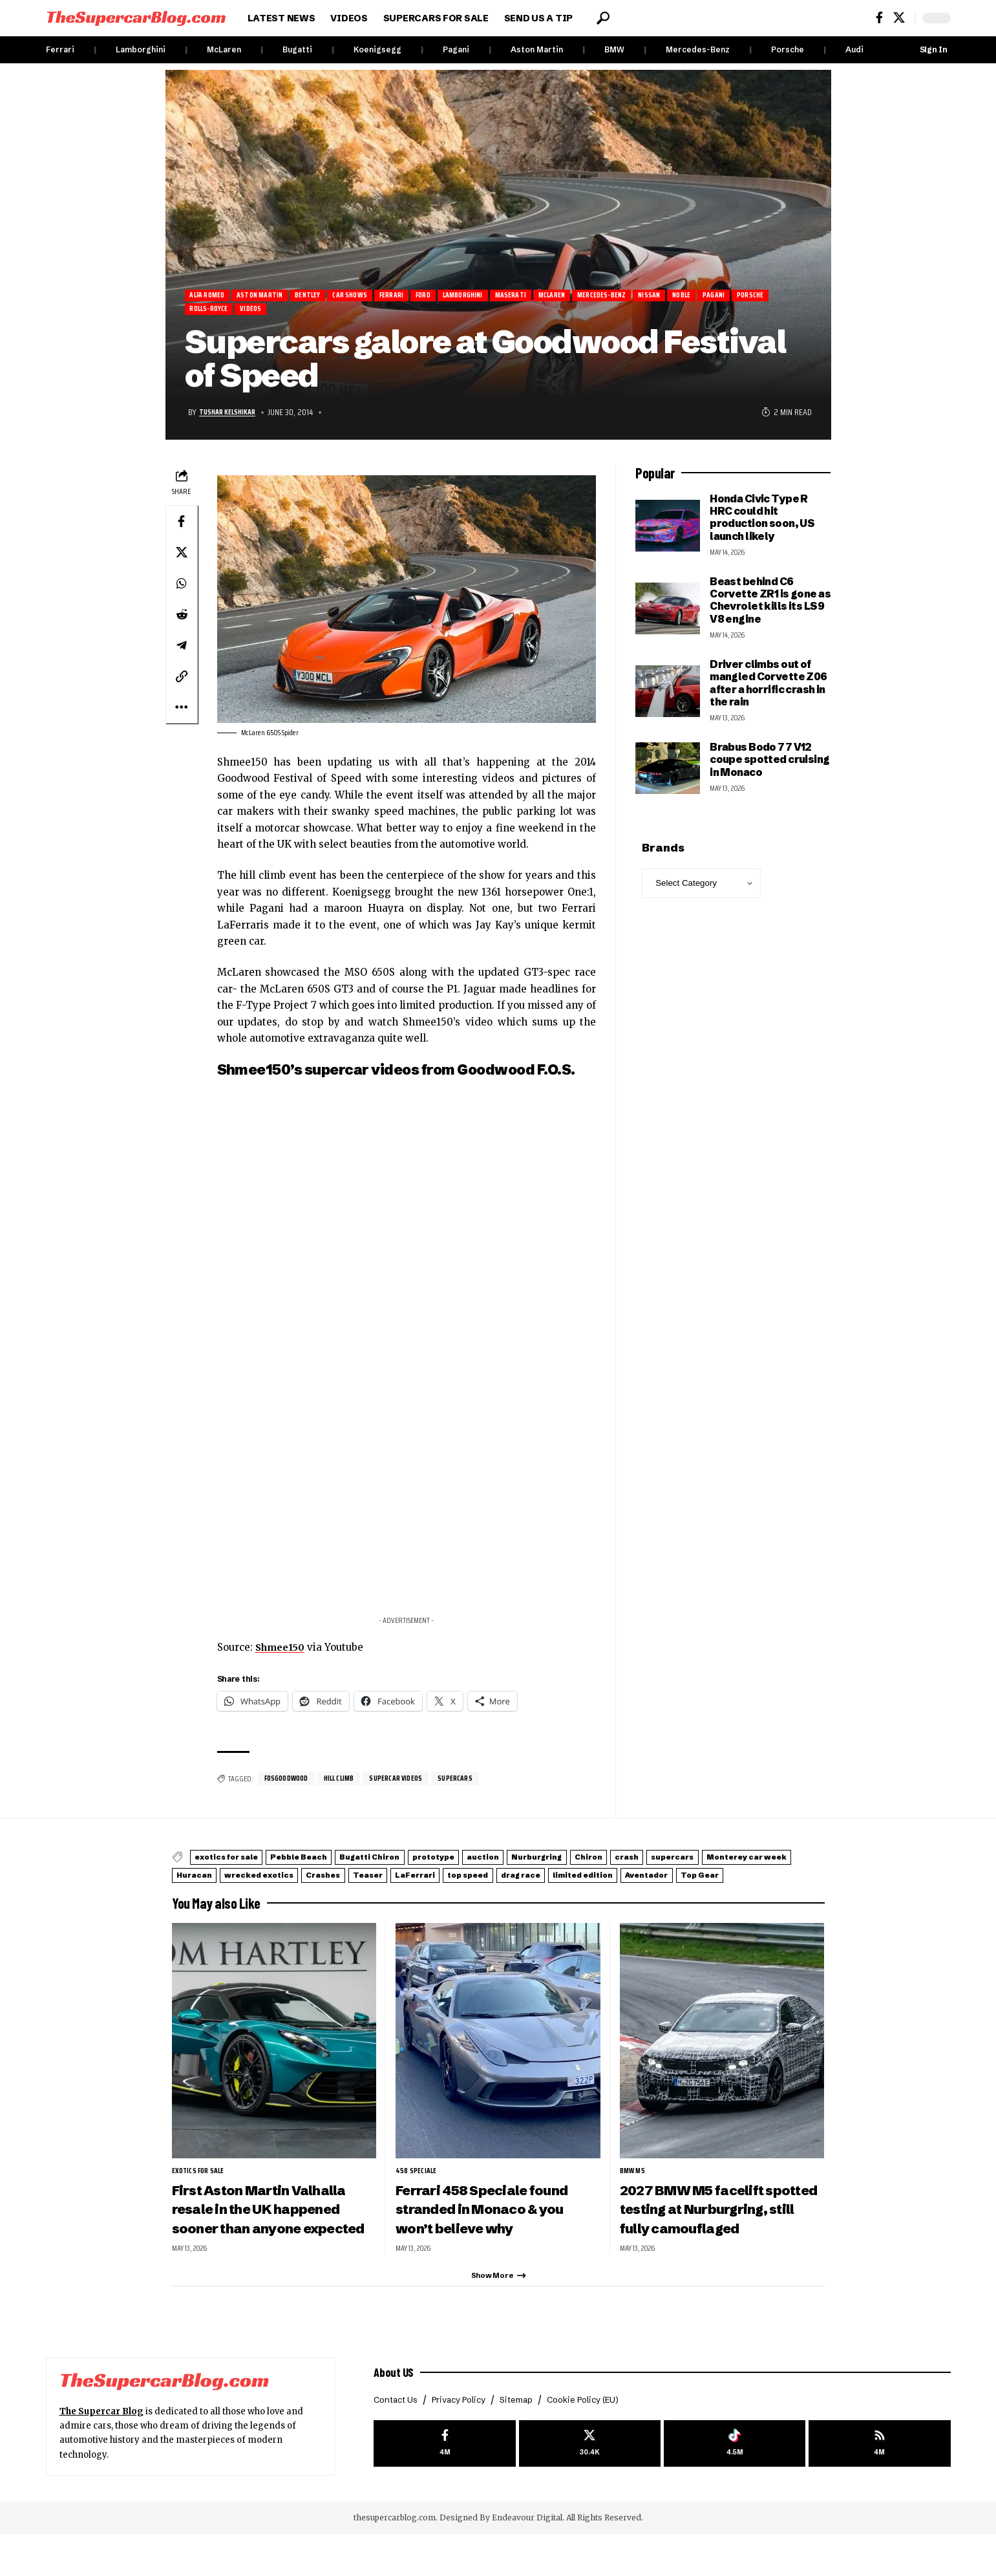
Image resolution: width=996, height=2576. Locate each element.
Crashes (576, 1879)
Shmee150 (281, 1652)
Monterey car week (307, 1879)
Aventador (378, 1895)
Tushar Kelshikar (232, 417)
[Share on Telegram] (181, 649)
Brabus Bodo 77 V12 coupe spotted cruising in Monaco (769, 765)
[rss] (879, 2487)
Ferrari (60, 49)
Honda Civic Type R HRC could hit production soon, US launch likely (762, 522)
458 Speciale (417, 2190)
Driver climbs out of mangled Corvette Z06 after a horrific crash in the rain (768, 688)
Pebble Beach (336, 1863)
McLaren (224, 49)
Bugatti (297, 49)
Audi (854, 49)
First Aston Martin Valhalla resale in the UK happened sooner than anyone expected (272, 2237)
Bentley (331, 296)
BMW (614, 49)
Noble (781, 296)
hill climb (347, 1783)
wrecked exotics (489, 1879)
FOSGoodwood (289, 1783)
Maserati (574, 296)
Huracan (401, 1879)
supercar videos (409, 1783)
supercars (472, 1783)
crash (789, 1863)
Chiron (734, 1863)
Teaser (638, 1879)
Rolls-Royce (301, 312)
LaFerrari (705, 1879)
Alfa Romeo (212, 296)
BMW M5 (633, 2190)
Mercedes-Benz (698, 49)
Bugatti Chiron (430, 1863)
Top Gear (452, 1895)
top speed (779, 1879)
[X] (899, 18)
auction (585, 1863)
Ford (469, 296)
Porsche (787, 49)
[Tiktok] (734, 2487)
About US (396, 2412)
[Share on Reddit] (181, 618)
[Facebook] (879, 18)
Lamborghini (140, 49)
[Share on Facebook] (181, 525)
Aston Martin (537, 49)
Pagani (456, 49)
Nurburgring (661, 1863)
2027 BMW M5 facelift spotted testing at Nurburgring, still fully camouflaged (701, 2237)
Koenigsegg (377, 49)
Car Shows (381, 296)
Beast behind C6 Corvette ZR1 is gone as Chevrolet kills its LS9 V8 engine (770, 605)
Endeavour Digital (527, 2559)
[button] (603, 18)
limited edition (291, 1895)
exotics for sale (239, 1863)
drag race (206, 1895)
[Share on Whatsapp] (181, 587)
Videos (352, 312)
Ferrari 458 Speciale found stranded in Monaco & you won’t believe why (494, 2228)
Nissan (742, 296)
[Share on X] (181, 556)
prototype (516, 1863)
